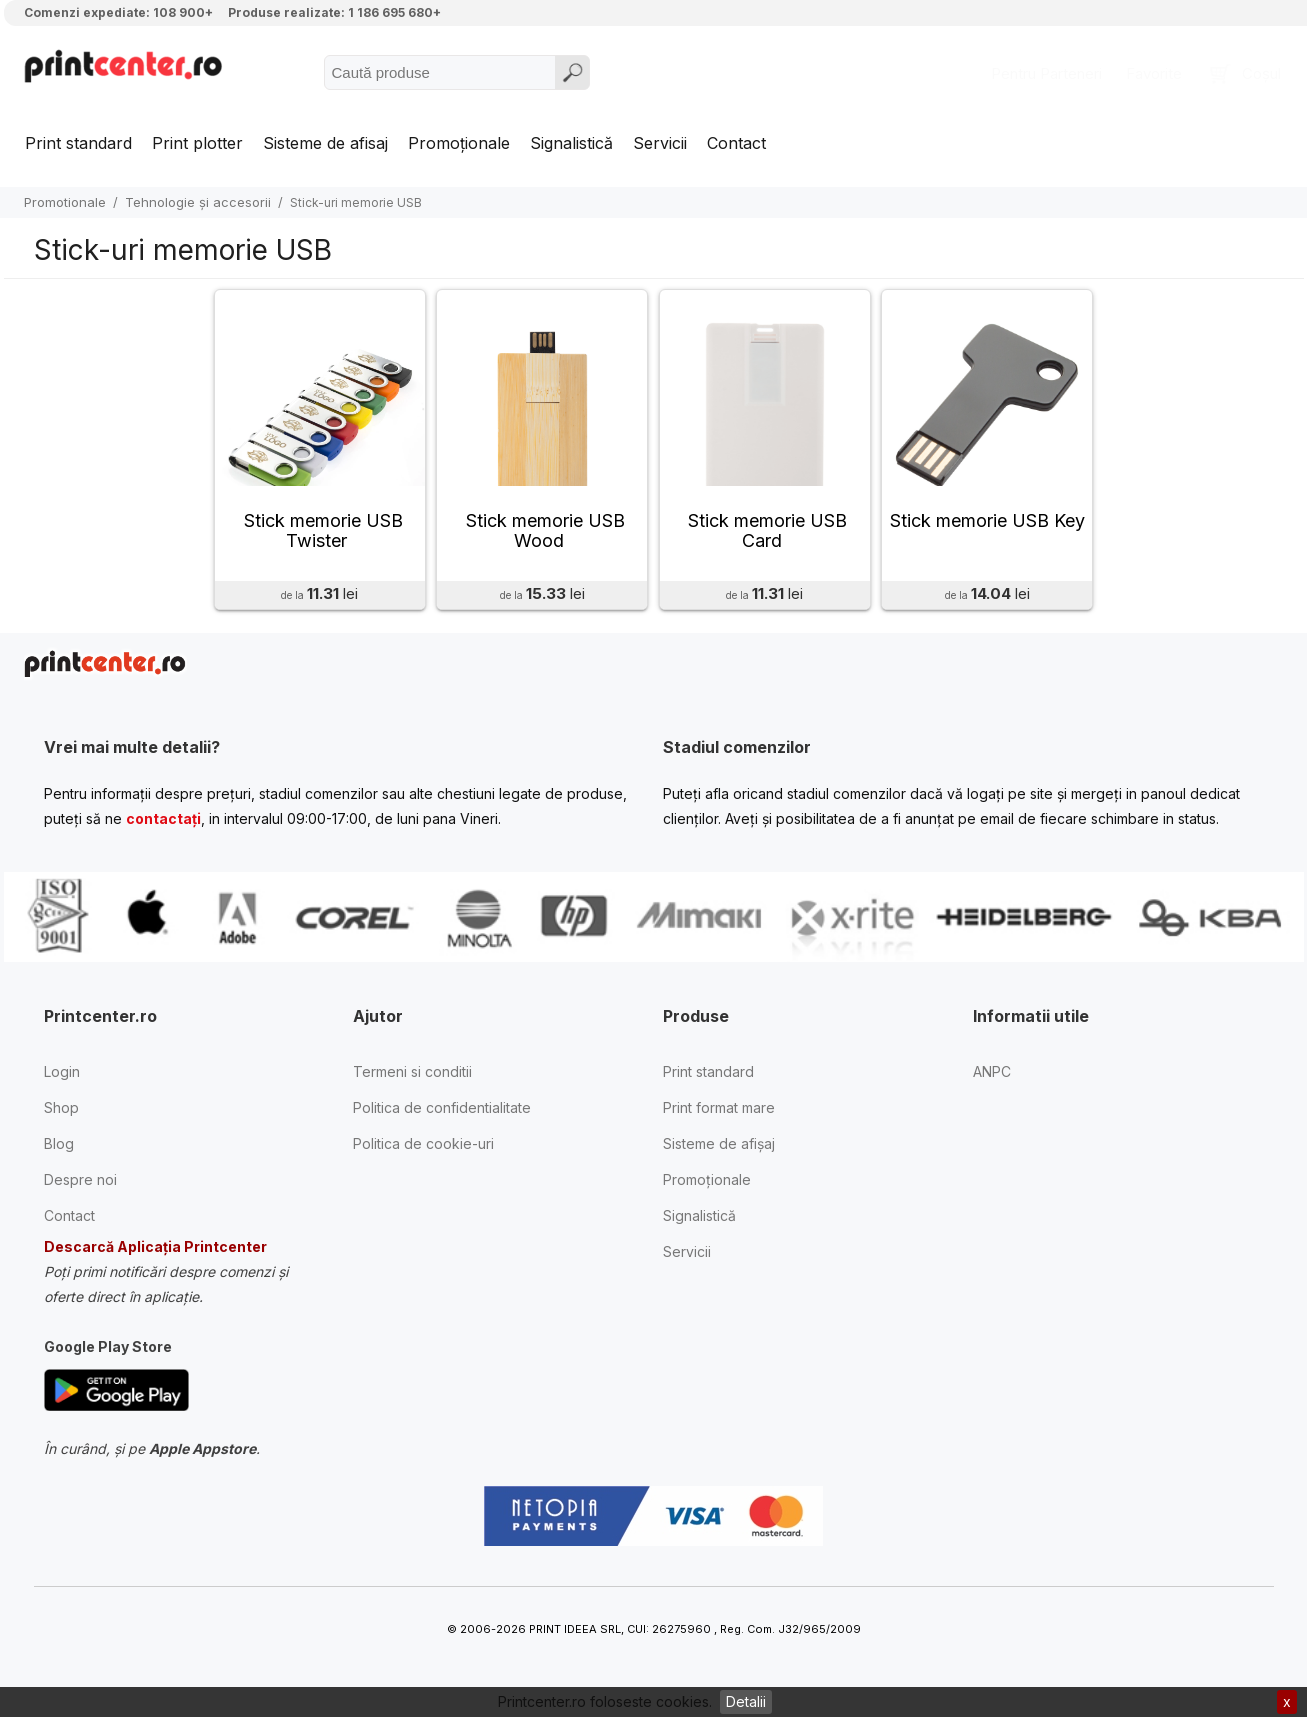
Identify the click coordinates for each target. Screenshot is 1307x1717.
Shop (61, 1111)
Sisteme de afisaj (325, 143)
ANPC (992, 1075)
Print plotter (197, 143)
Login (62, 1075)
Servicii (660, 143)
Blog (59, 1147)
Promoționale (459, 143)
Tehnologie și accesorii (198, 202)
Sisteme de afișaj (719, 1147)
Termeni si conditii (412, 1075)
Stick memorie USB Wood (545, 534)
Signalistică (571, 143)
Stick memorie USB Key (987, 524)
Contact (736, 143)
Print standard (78, 143)
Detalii (746, 1701)
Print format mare (719, 1111)
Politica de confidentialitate (442, 1111)
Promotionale (65, 202)
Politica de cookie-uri (423, 1147)
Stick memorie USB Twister (323, 534)
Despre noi (80, 1183)
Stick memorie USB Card (767, 534)
